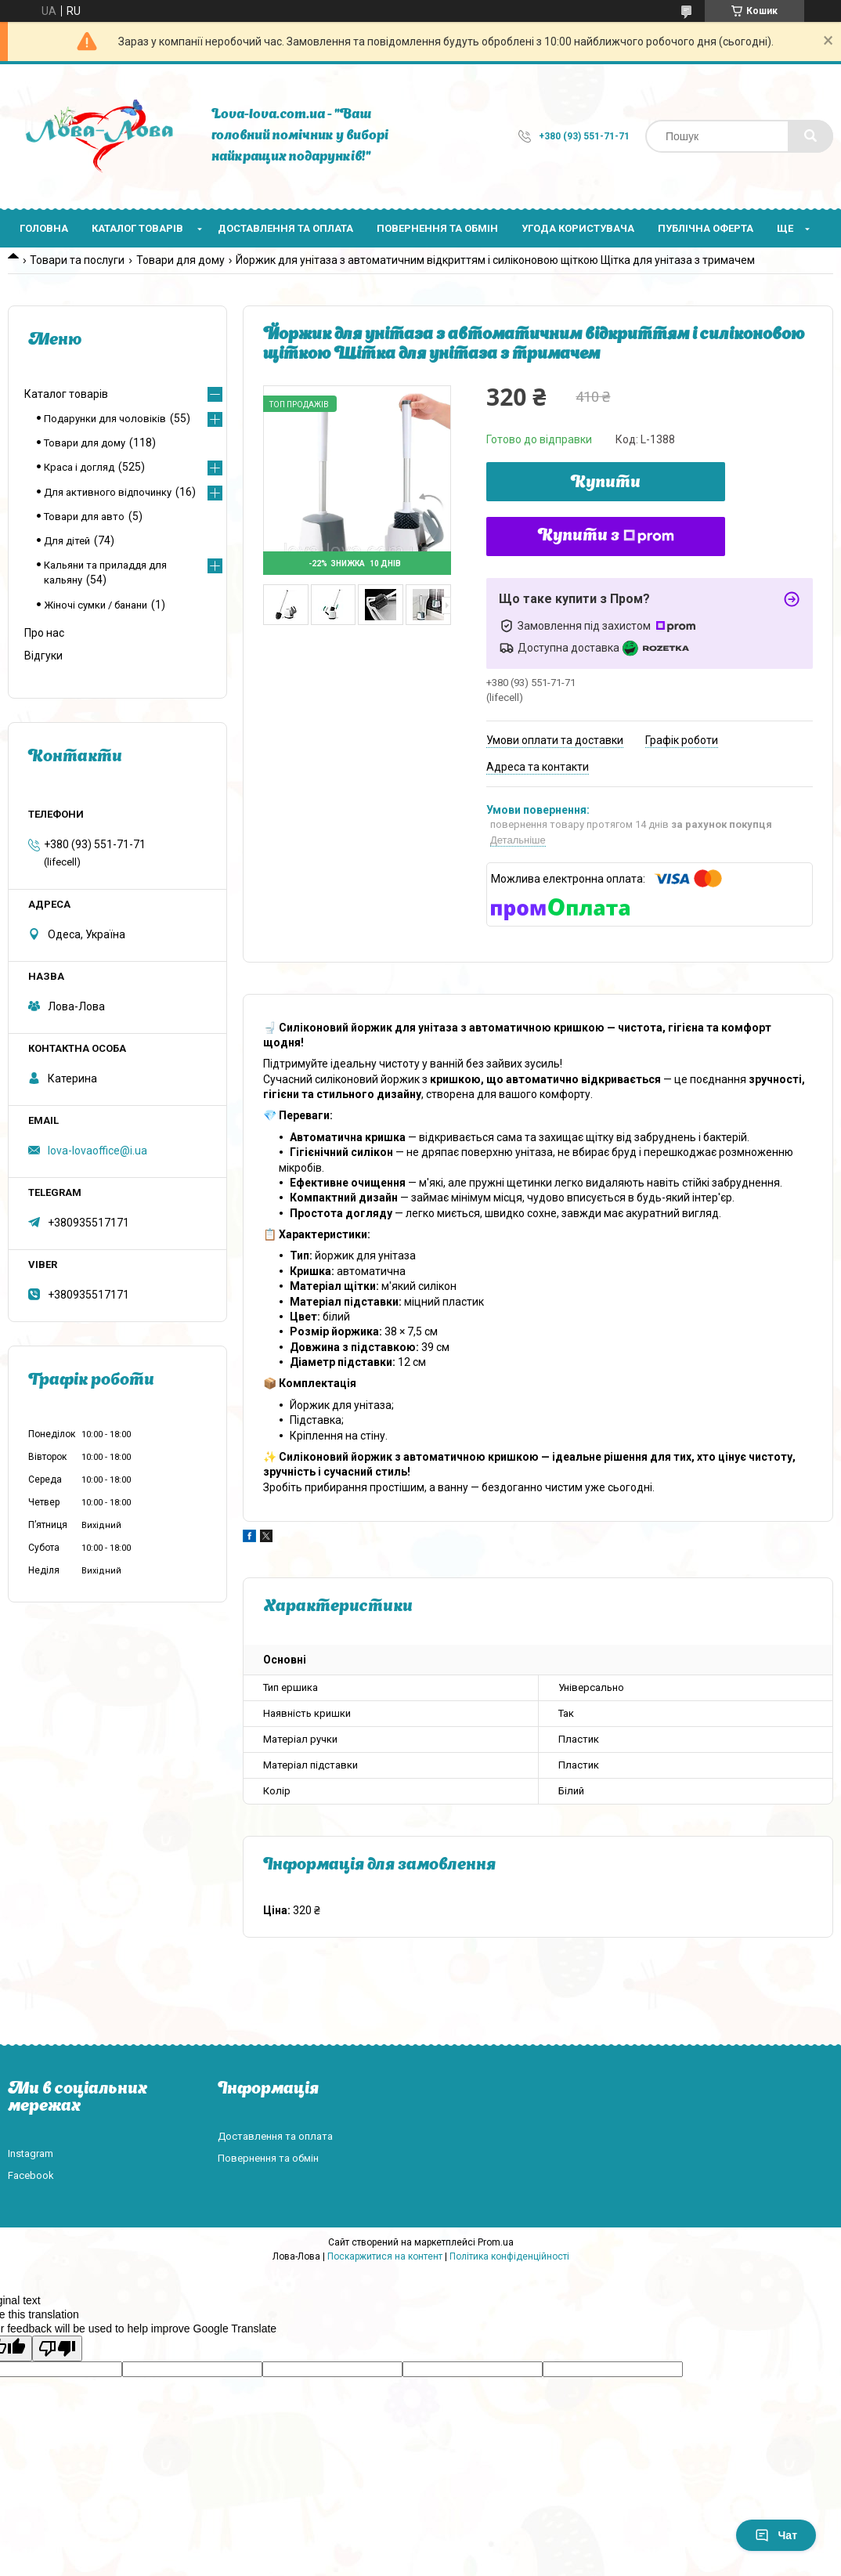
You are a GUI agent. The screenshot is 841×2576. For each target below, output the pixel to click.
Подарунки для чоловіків (105, 419)
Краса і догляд (79, 467)
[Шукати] (810, 136)
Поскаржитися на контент (384, 2256)
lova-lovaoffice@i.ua (97, 1150)
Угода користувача (578, 228)
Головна (44, 228)
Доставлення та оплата (285, 228)
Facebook (31, 2175)
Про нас (44, 633)
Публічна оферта (705, 228)
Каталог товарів (137, 228)
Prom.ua (496, 2242)
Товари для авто (84, 516)
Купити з (606, 536)
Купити (606, 483)
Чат (776, 2535)
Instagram (30, 2153)
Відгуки (43, 655)
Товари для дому (180, 260)
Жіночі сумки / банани (95, 605)
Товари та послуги (77, 260)
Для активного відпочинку (107, 492)
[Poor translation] (57, 2348)
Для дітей (67, 541)
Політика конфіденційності (509, 2256)
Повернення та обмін (437, 228)
